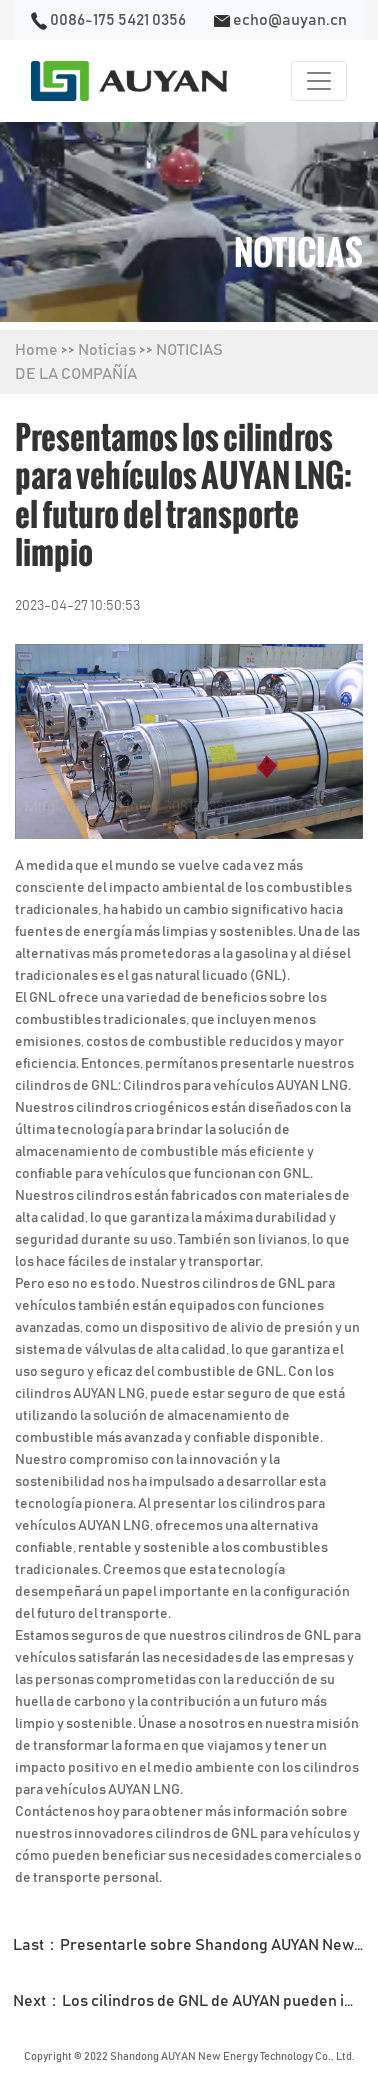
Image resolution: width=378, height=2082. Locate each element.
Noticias (107, 350)
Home (36, 350)
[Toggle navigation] (319, 81)
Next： (195, 2001)
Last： (195, 1945)
